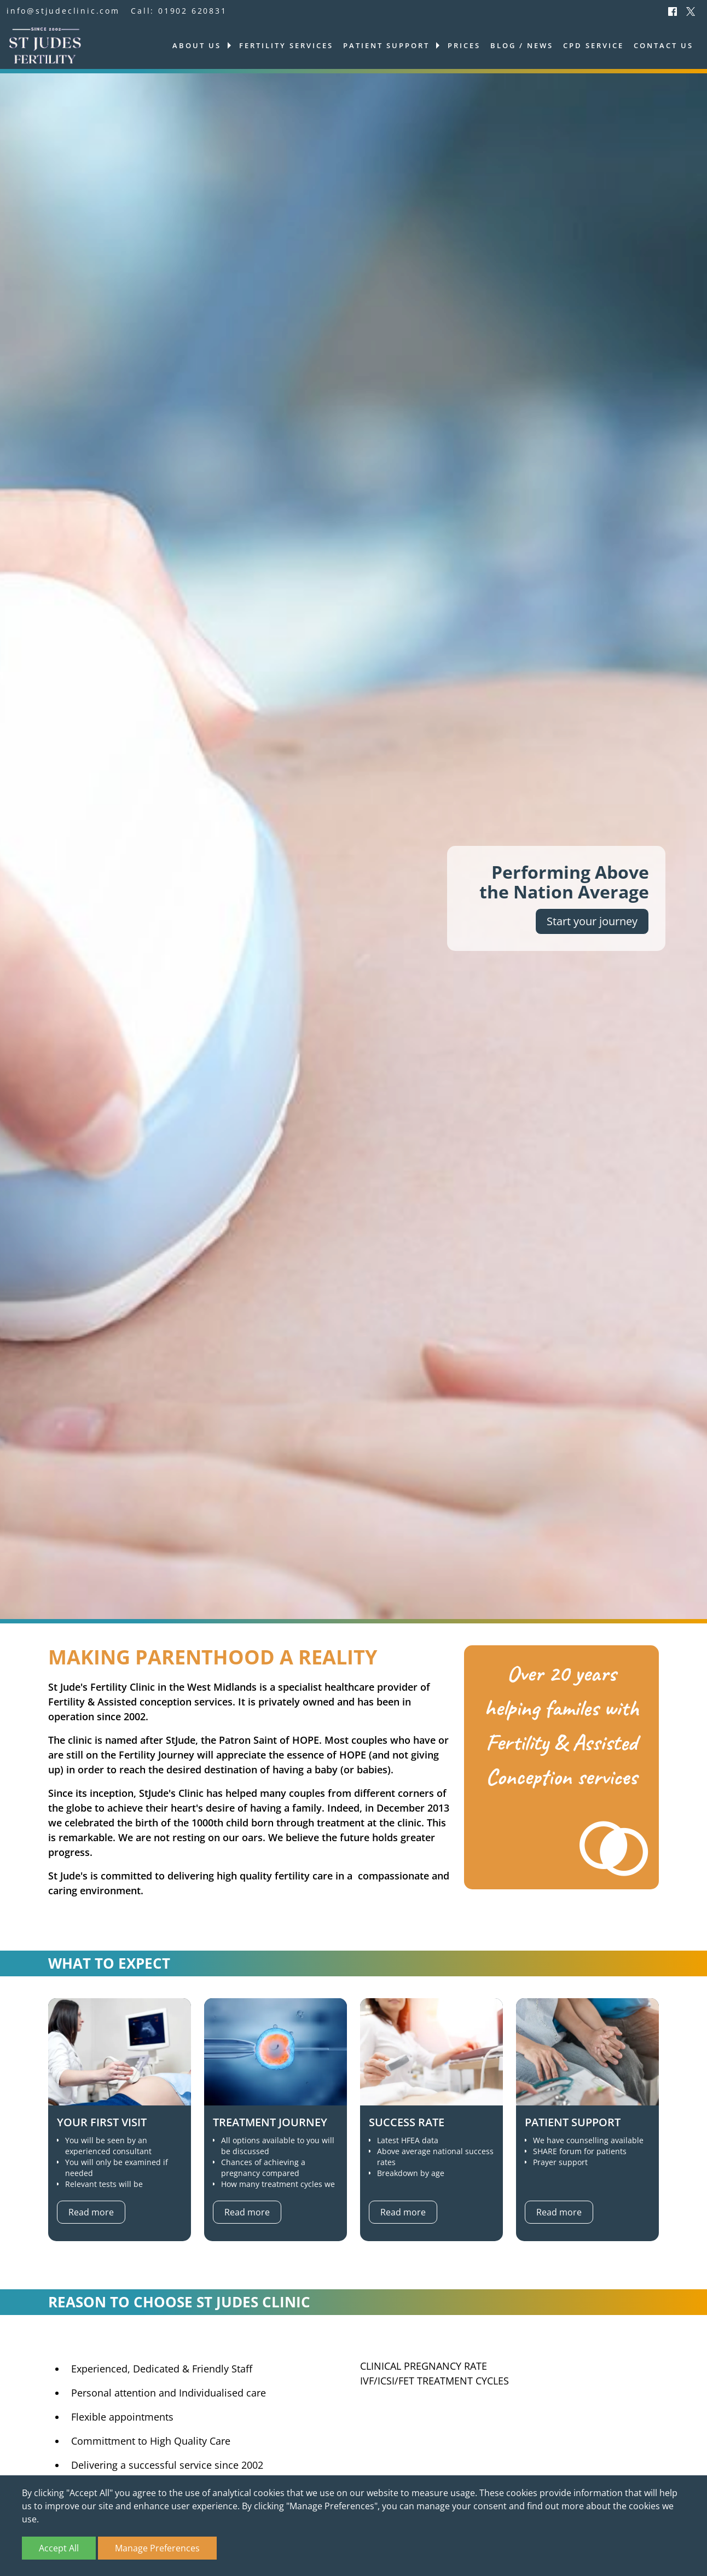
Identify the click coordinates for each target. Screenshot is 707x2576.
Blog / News (521, 45)
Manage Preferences (157, 2548)
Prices (464, 45)
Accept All (59, 2548)
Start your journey (592, 921)
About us (196, 45)
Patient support (386, 45)
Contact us (663, 45)
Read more (91, 2212)
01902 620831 (192, 10)
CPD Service (593, 45)
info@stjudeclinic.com (63, 10)
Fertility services (286, 45)
